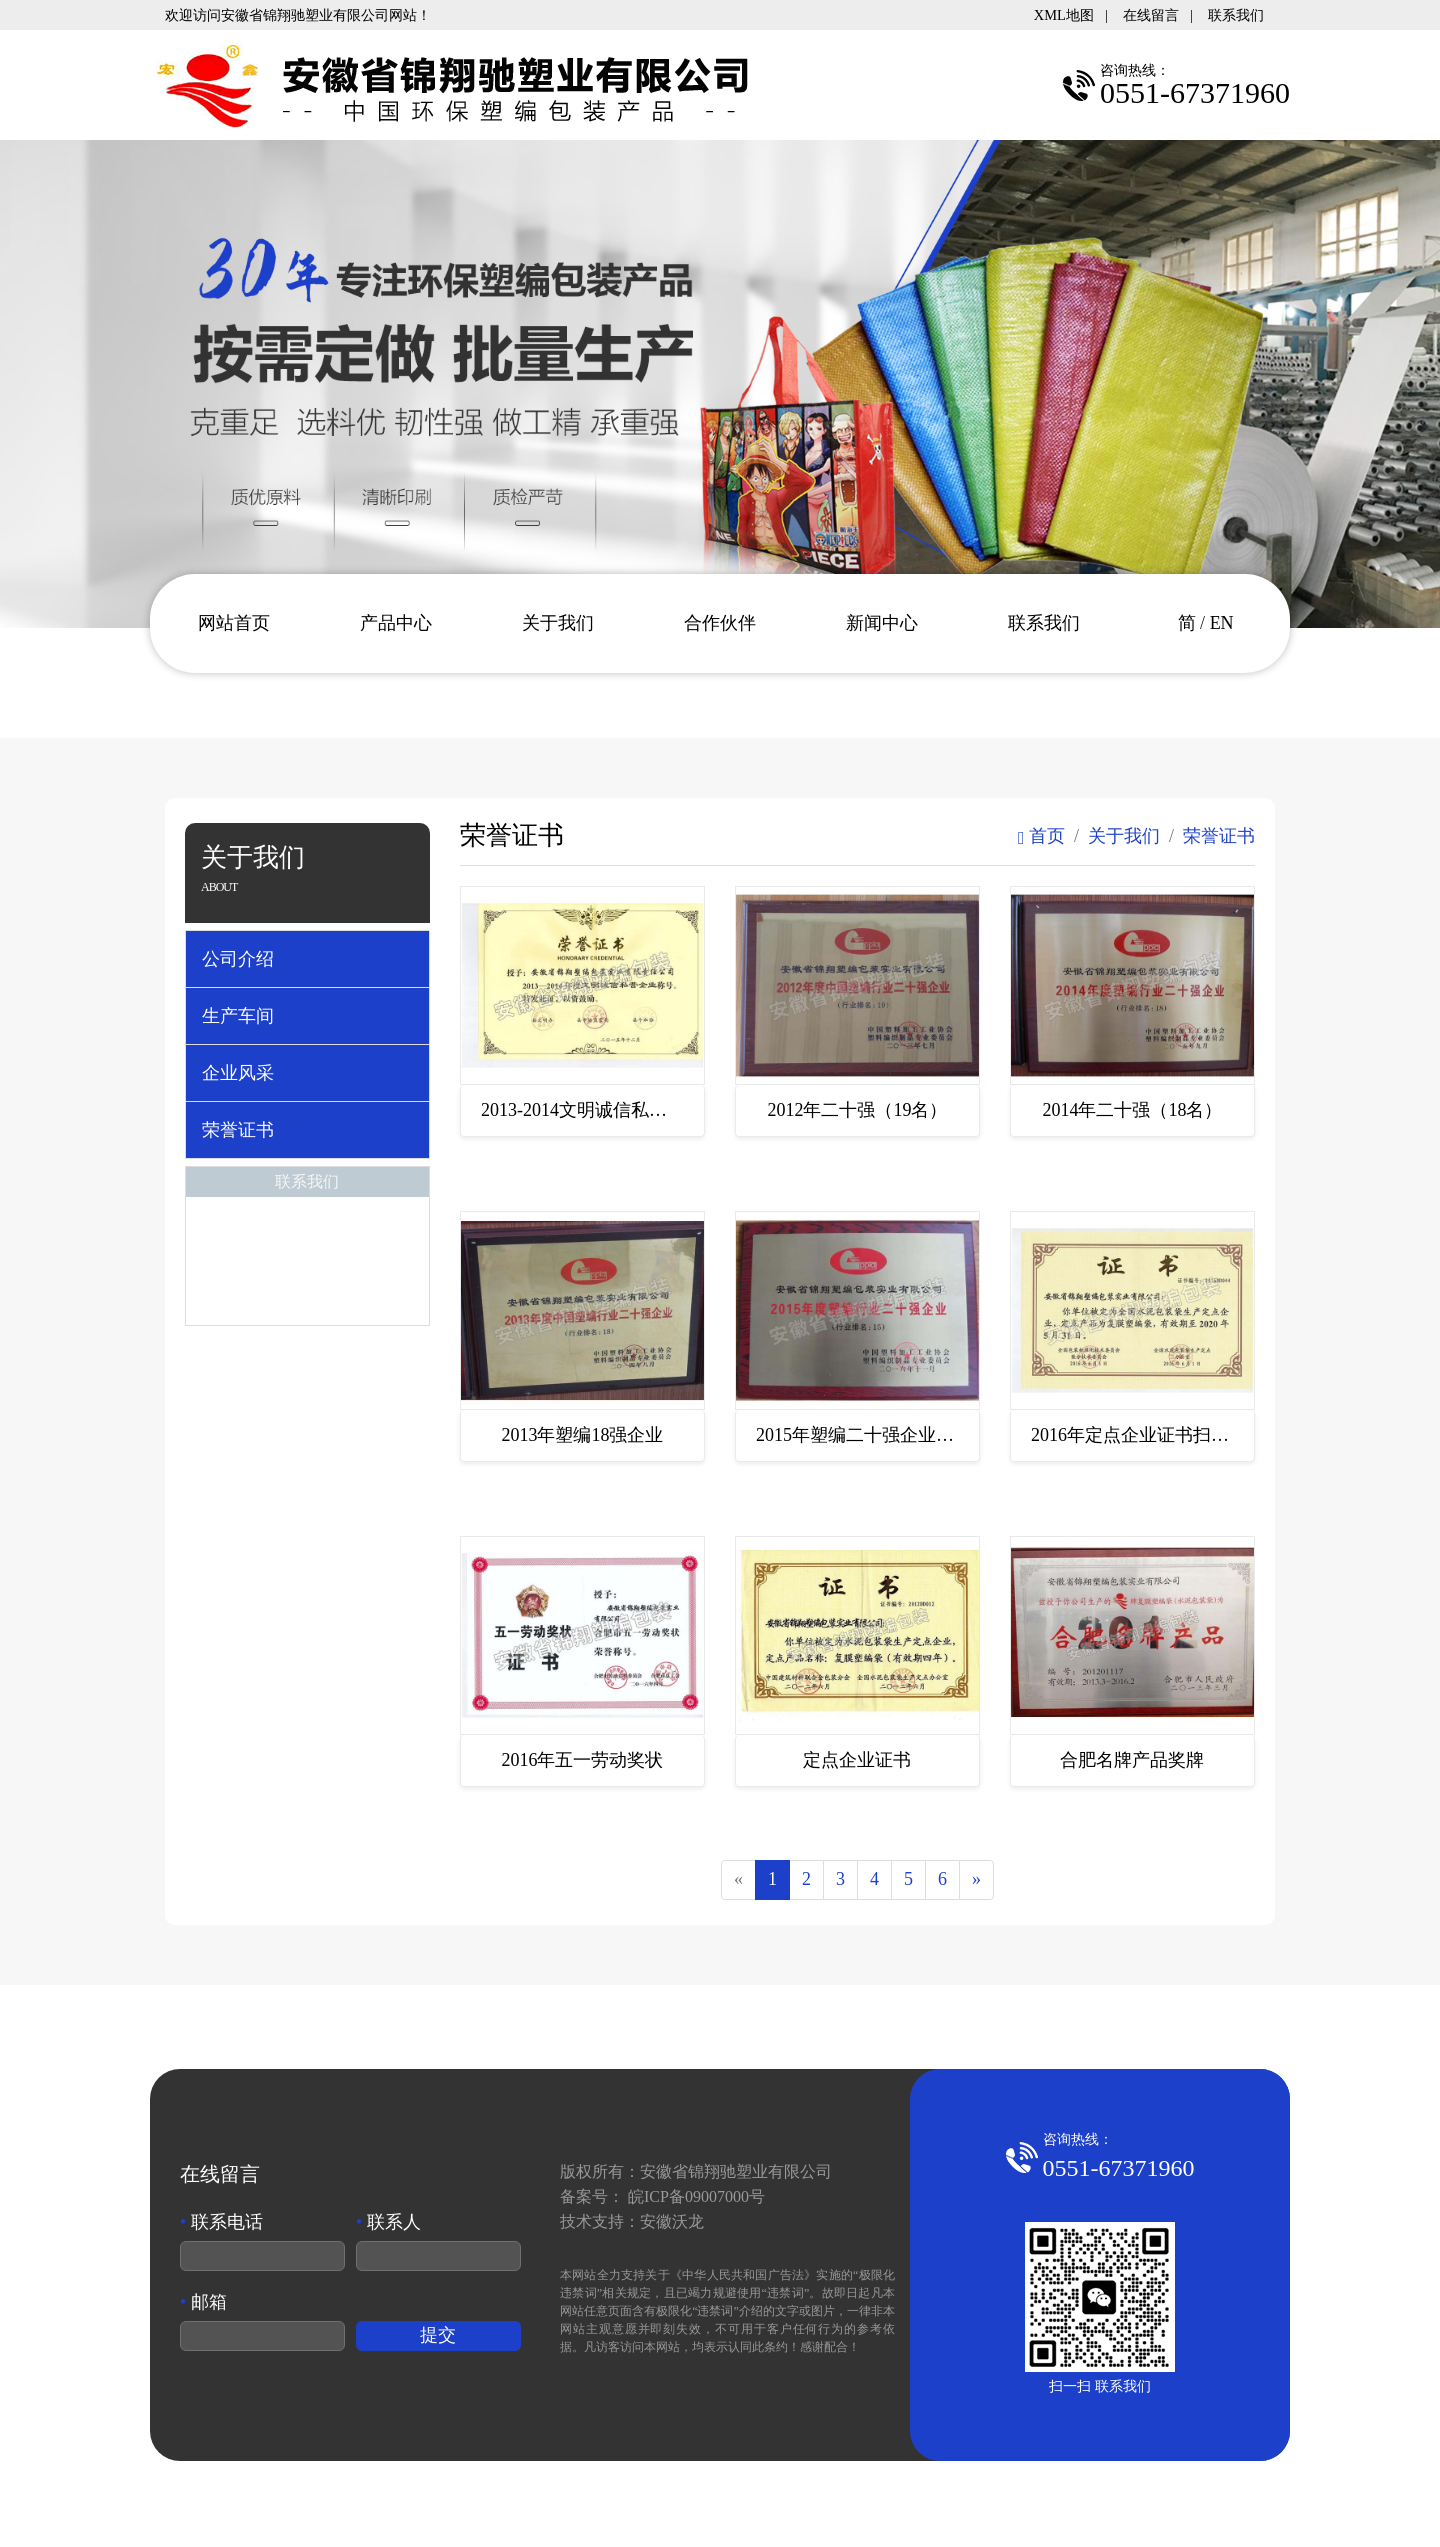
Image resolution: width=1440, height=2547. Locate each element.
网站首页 (234, 623)
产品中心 (396, 623)
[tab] (307, 959)
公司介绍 (238, 959)
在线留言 (1151, 15)
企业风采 (238, 1073)
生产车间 (238, 1016)
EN (1222, 623)
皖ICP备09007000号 (696, 2198)
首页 (1041, 836)
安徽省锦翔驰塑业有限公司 (736, 2173)
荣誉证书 (238, 1130)
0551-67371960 (1119, 2170)
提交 (438, 2337)
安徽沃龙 (672, 2223)
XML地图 (1064, 15)
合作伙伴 (720, 623)
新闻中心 (882, 623)
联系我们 (1236, 15)
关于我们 (558, 623)
